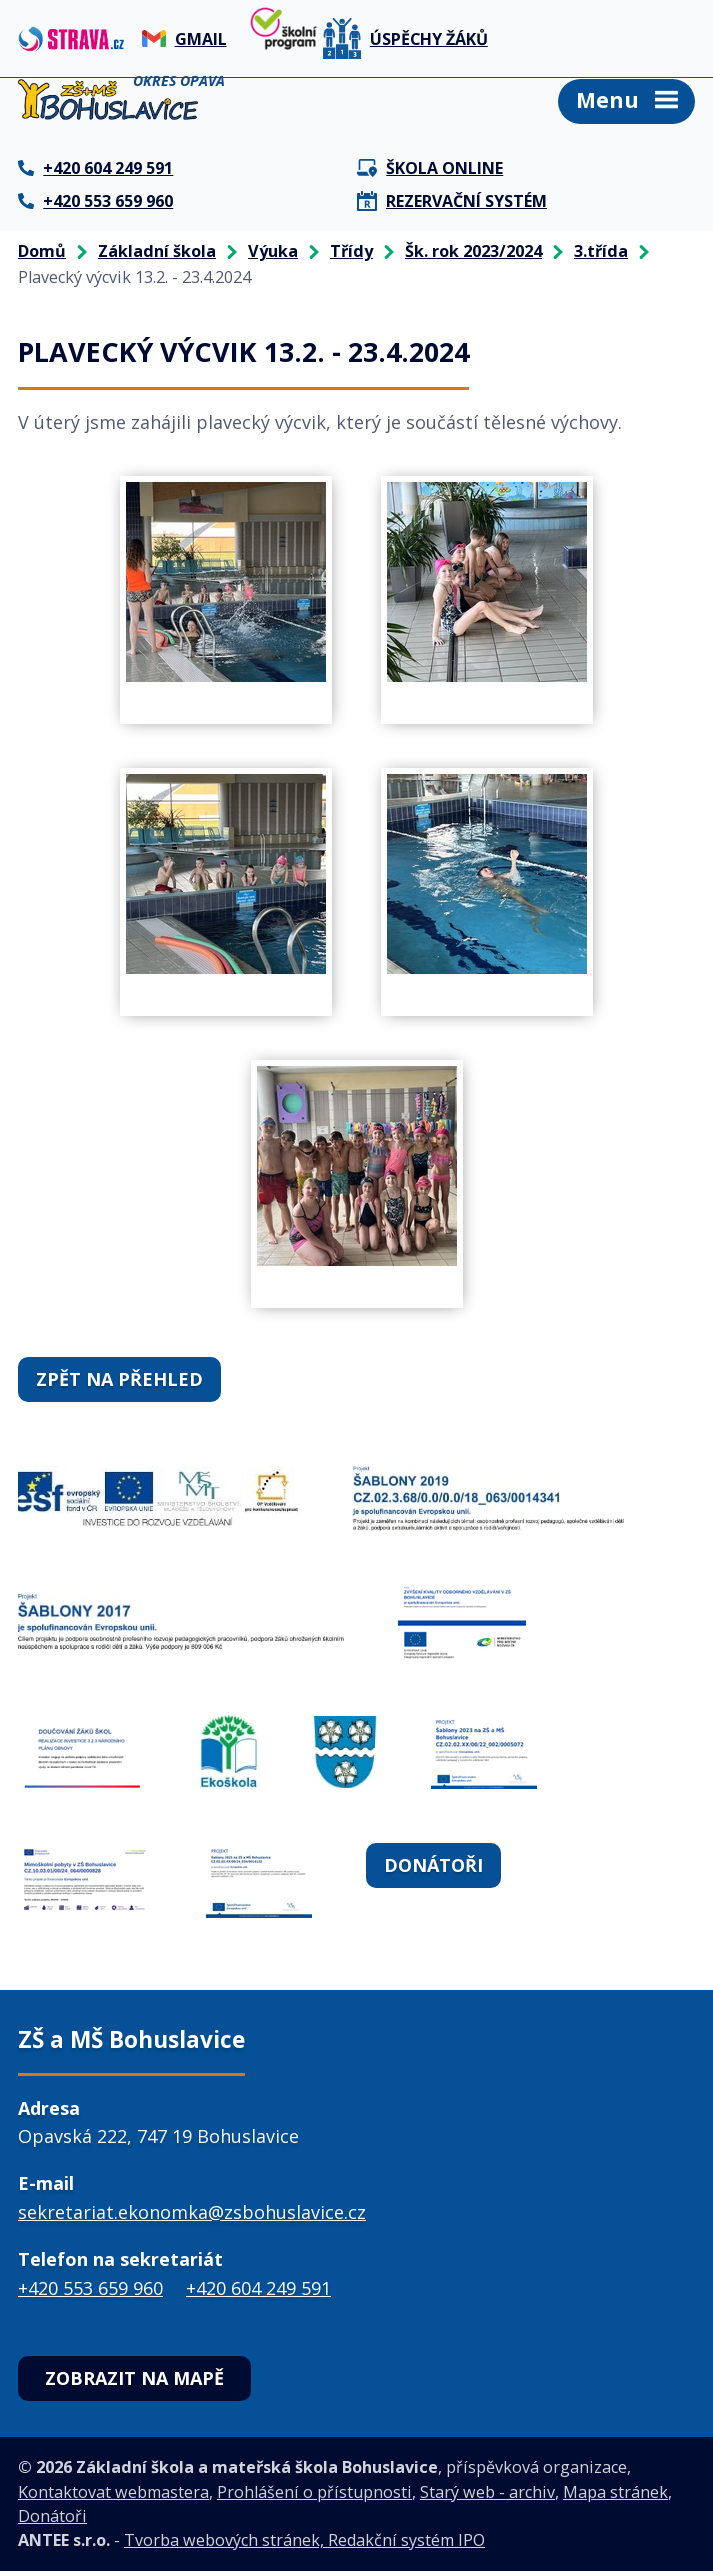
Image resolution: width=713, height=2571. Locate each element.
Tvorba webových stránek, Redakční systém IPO (304, 2540)
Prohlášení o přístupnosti (314, 2492)
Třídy (351, 251)
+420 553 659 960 (90, 2288)
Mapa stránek (615, 2492)
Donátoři (433, 1865)
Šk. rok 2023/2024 (473, 251)
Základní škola (157, 251)
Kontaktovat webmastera (113, 2492)
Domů (42, 251)
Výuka (273, 251)
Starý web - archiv (487, 2492)
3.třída (601, 251)
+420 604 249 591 (258, 2288)
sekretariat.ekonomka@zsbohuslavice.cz (192, 2212)
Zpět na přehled (119, 1379)
